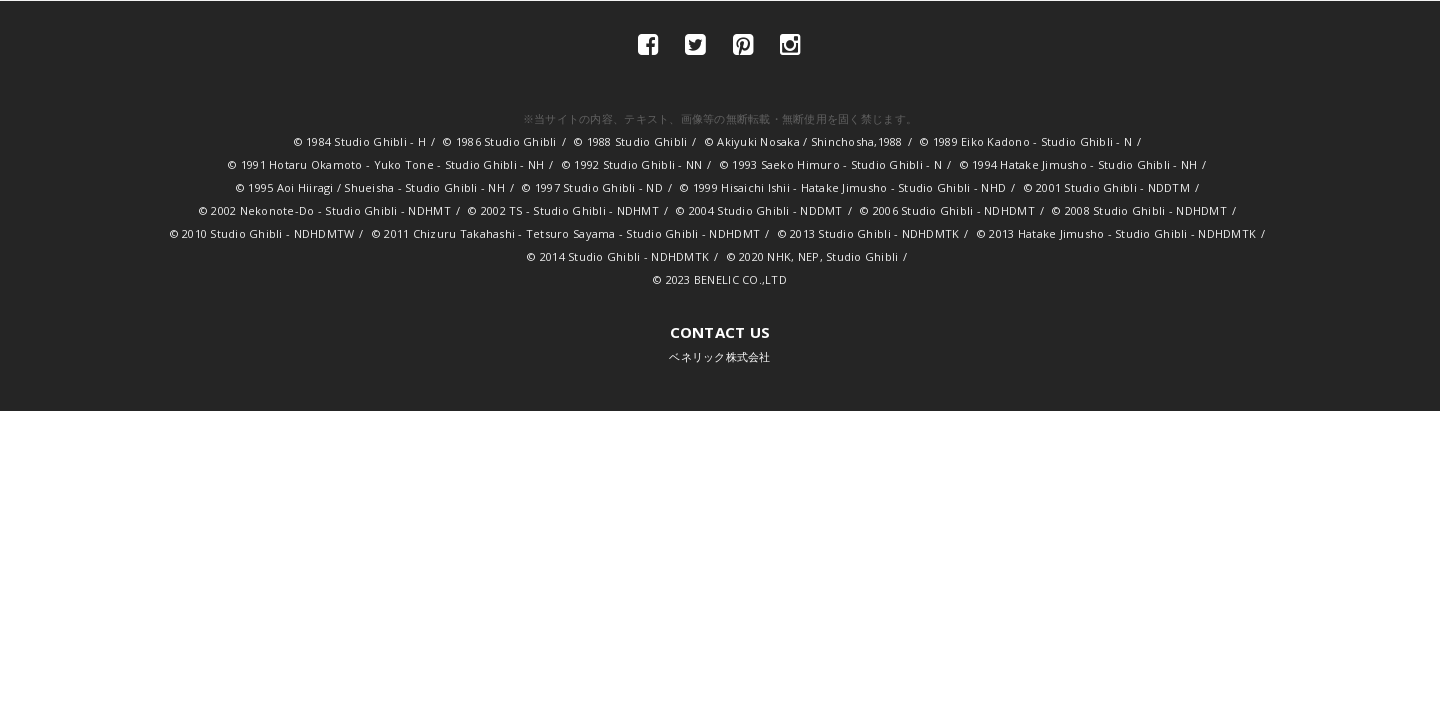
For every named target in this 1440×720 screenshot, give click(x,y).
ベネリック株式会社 (719, 343)
